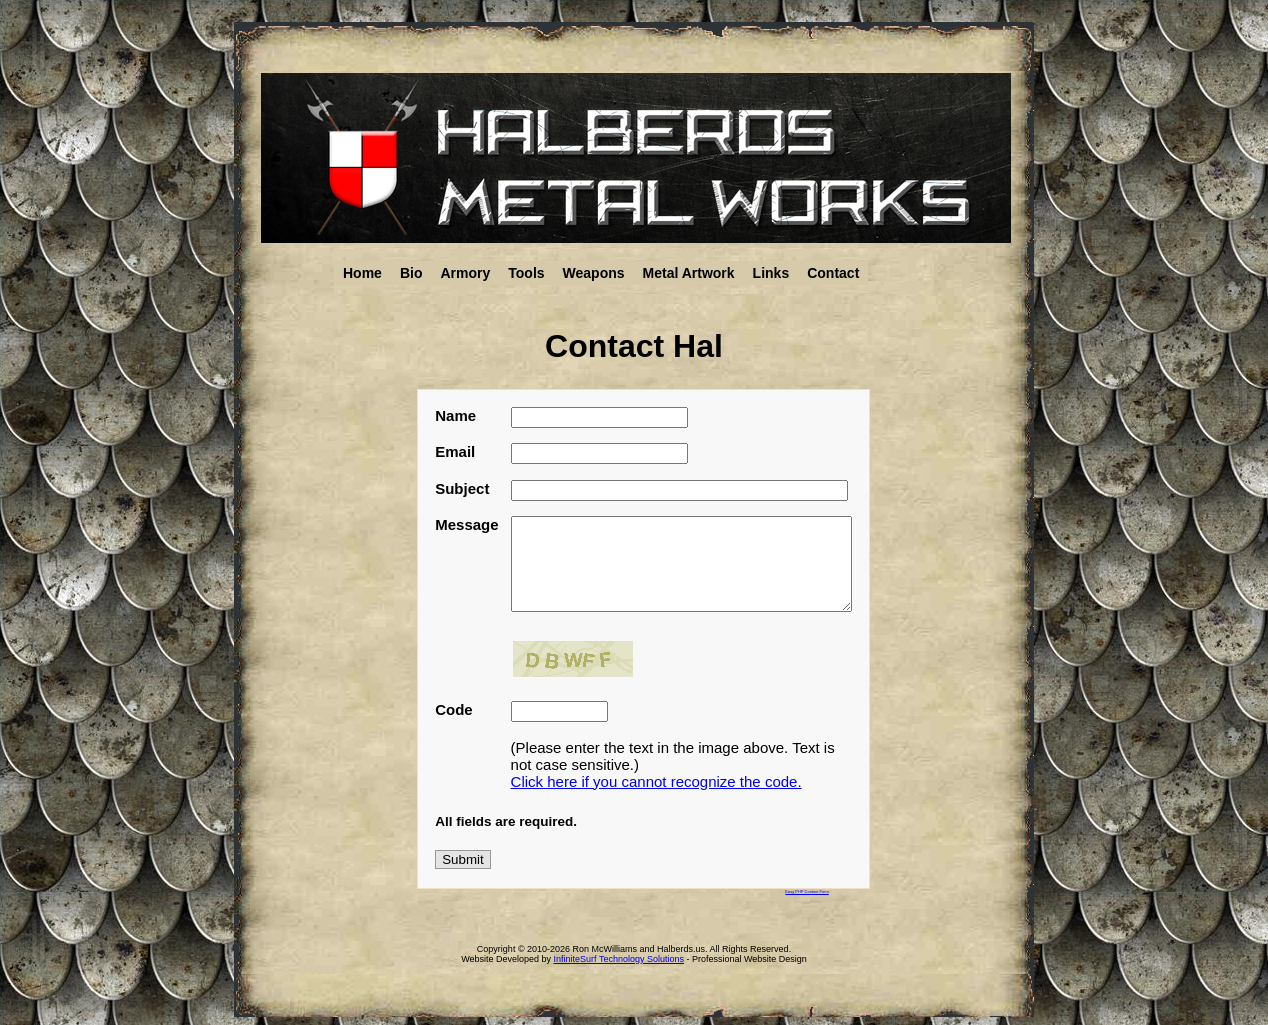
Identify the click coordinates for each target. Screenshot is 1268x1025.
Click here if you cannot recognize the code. (656, 788)
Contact (833, 273)
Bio (411, 273)
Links (771, 273)
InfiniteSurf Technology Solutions (619, 959)
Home (362, 273)
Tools (526, 273)
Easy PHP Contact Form (807, 891)
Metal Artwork (689, 273)
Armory (465, 273)
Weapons (594, 273)
